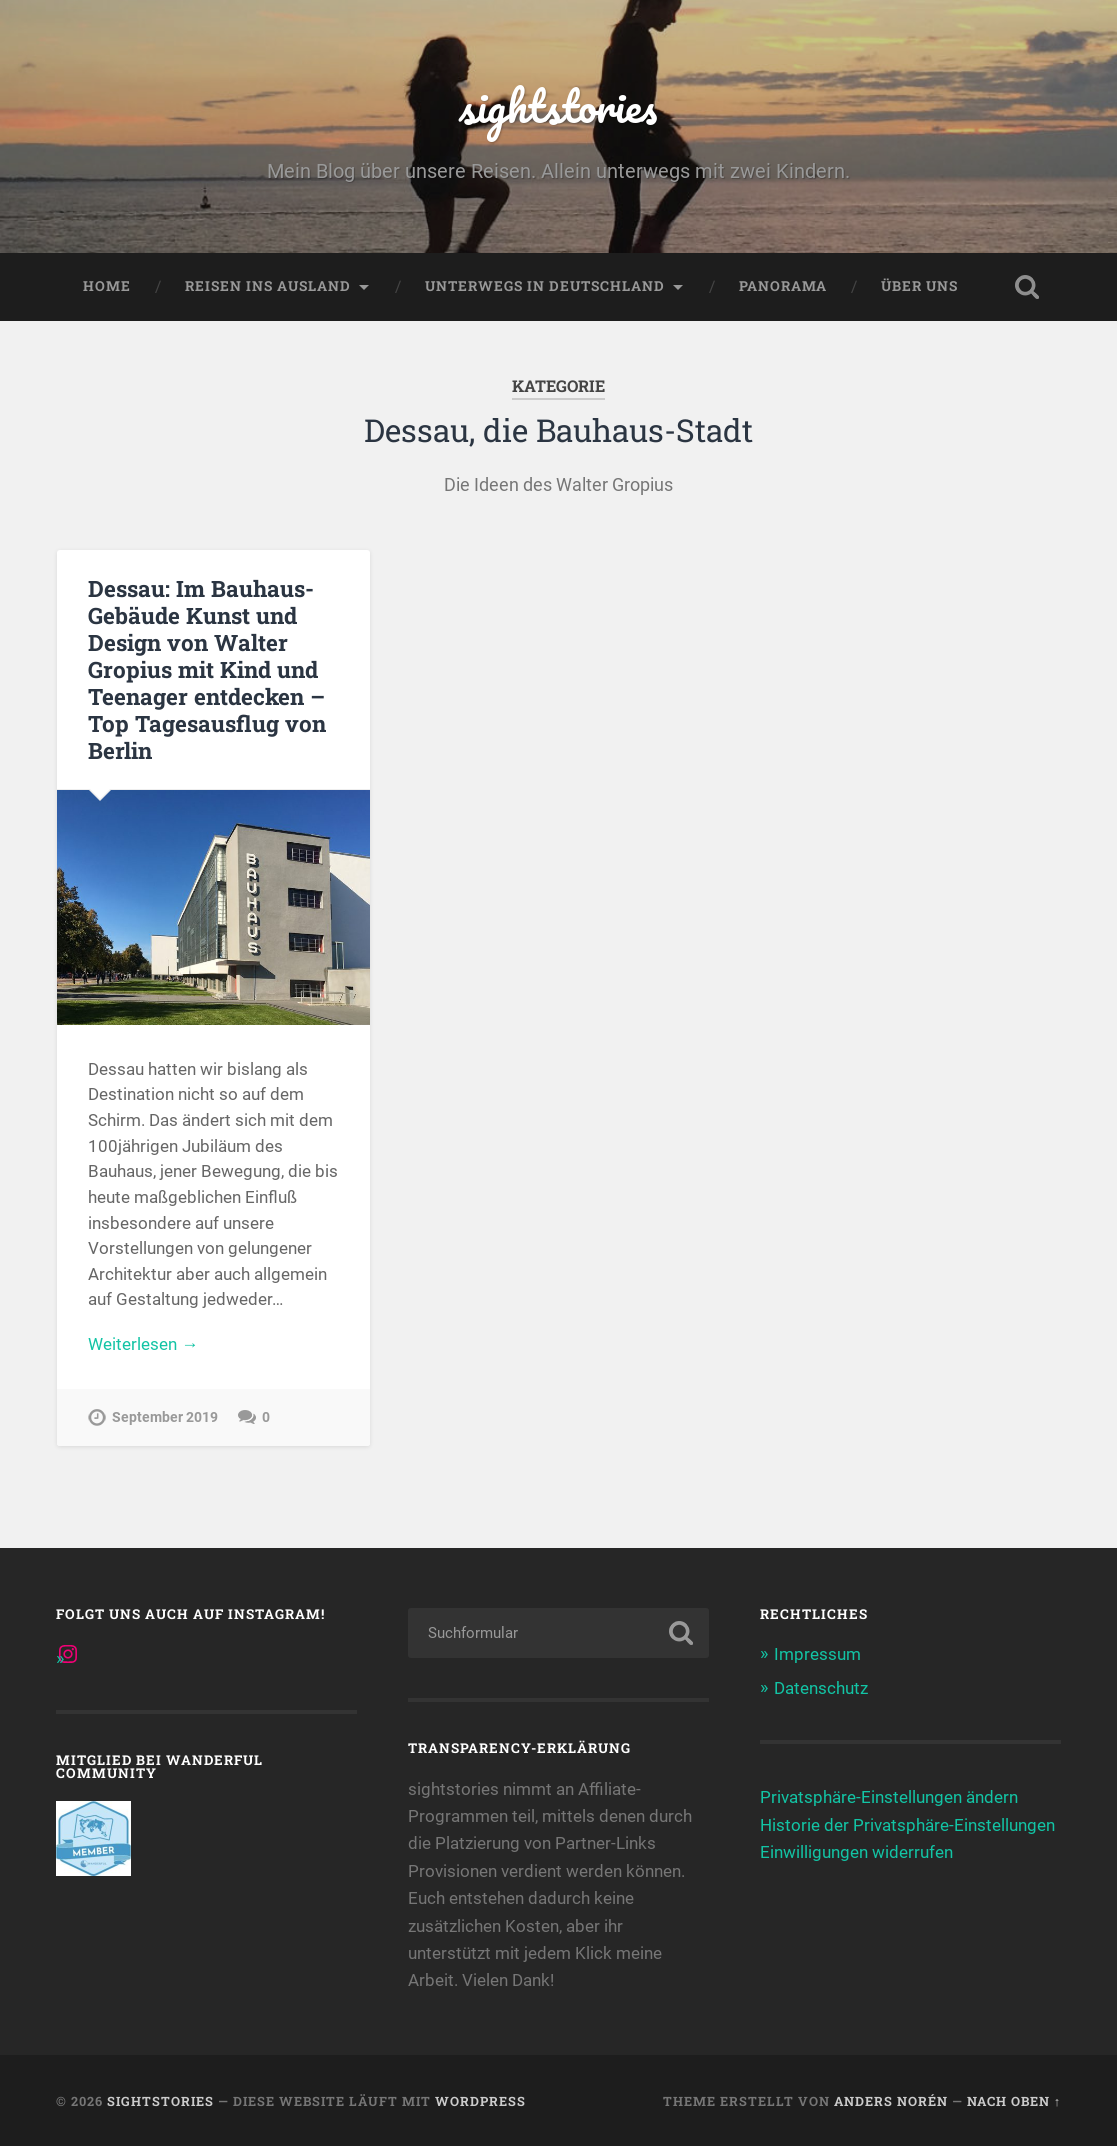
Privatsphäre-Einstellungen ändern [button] (889, 1797)
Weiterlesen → (143, 1344)
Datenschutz (821, 1688)
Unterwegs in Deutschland (545, 286)
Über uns (919, 286)
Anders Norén (891, 2101)
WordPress (480, 2101)
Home (107, 286)
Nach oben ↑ (1014, 2101)
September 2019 (165, 1417)
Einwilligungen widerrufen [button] (856, 1852)
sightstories (558, 105)
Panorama (783, 286)
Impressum (817, 1654)
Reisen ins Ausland (268, 286)
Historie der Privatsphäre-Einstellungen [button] (907, 1825)
